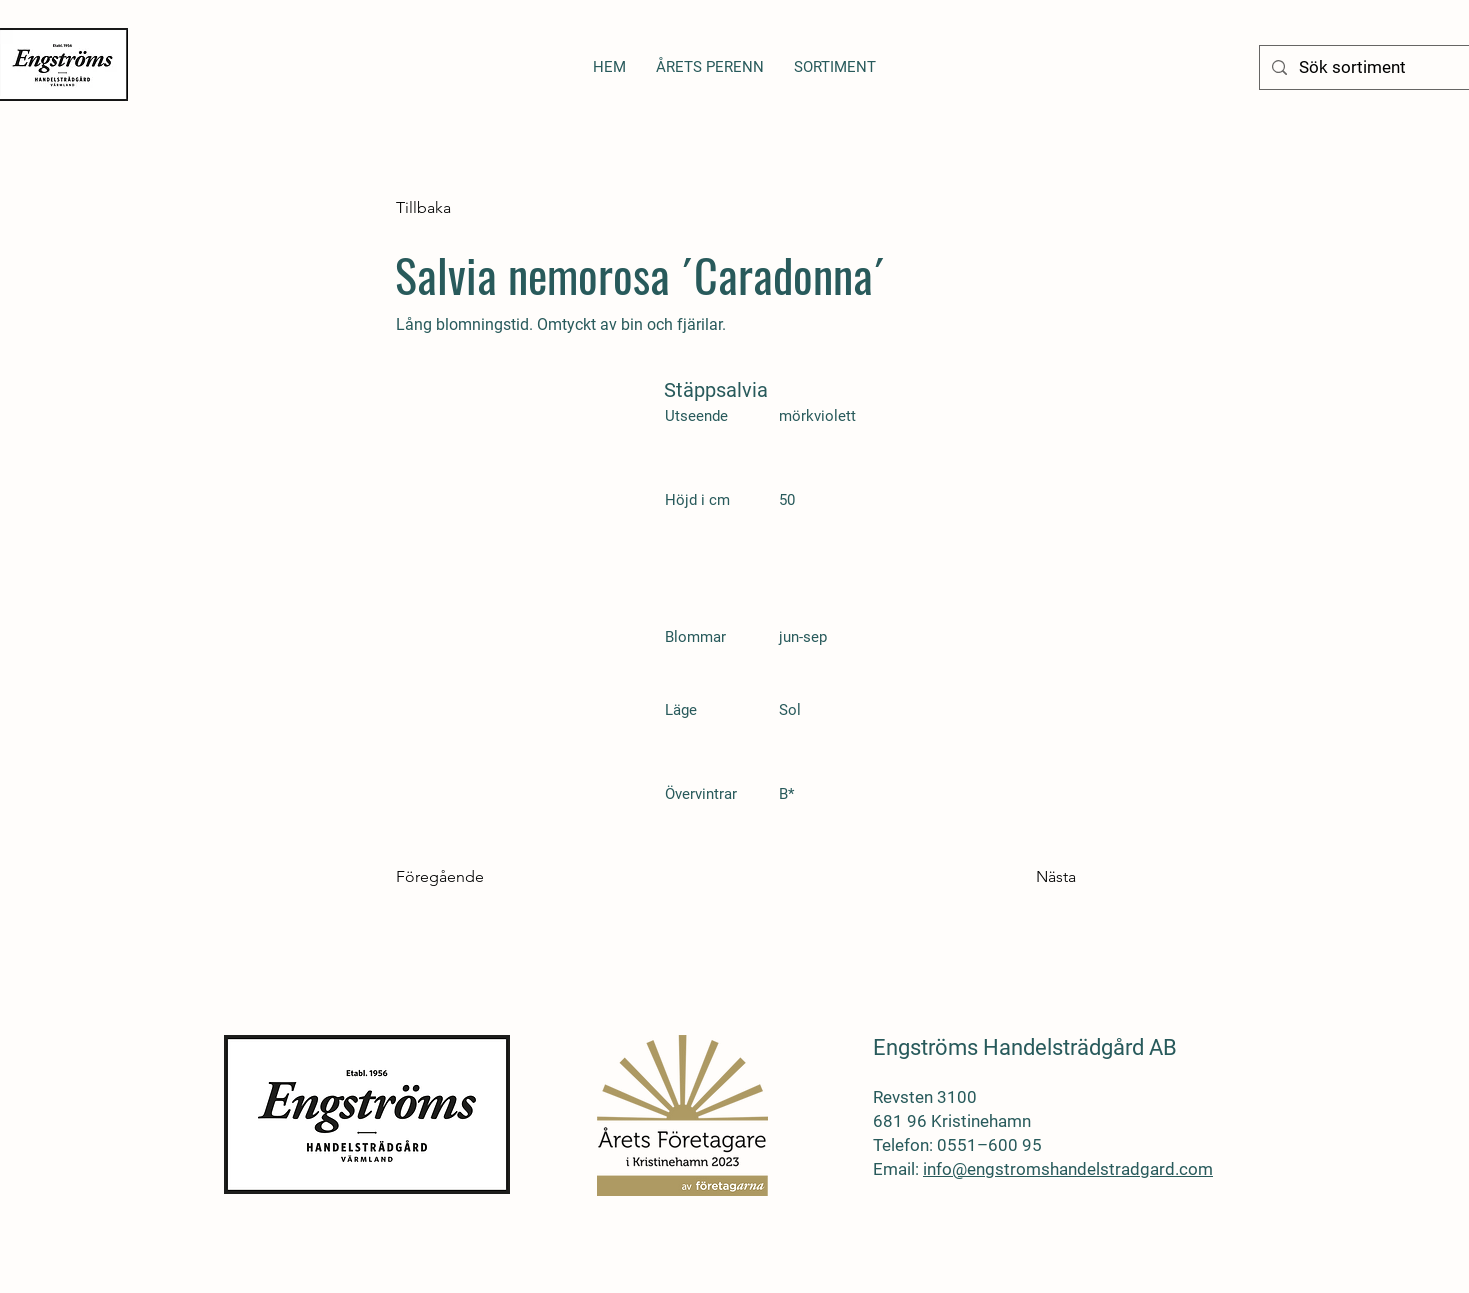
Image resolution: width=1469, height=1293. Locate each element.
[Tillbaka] (462, 208)
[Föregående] (462, 877)
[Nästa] (1026, 877)
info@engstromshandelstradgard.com (1068, 1169)
